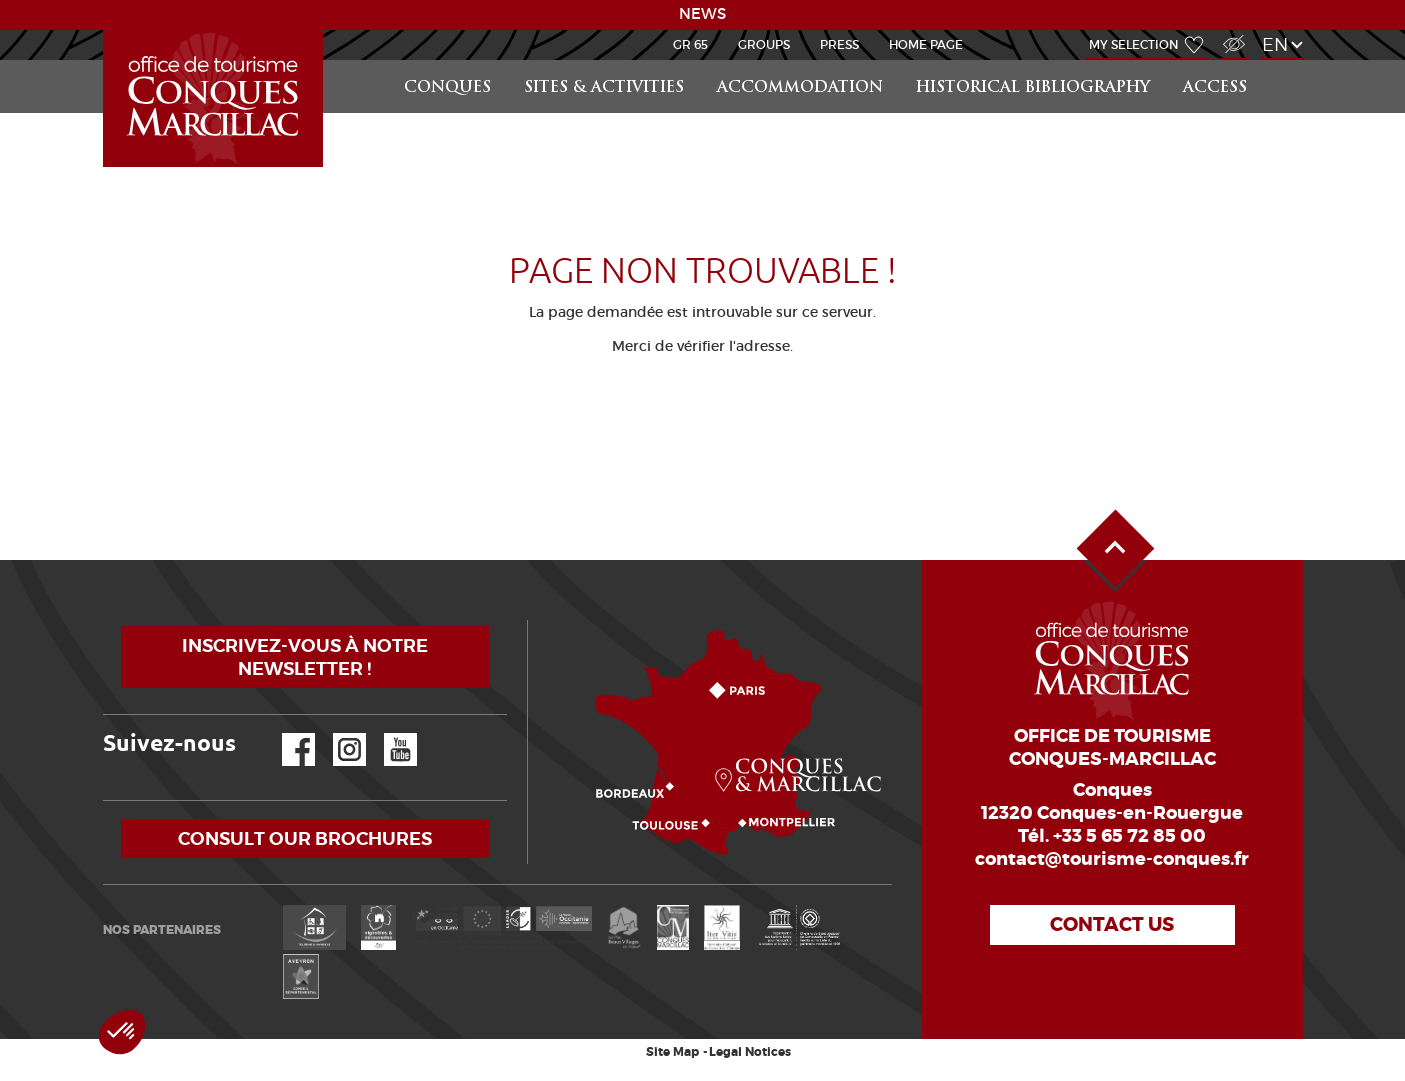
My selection (1134, 44)
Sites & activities (604, 88)
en (1275, 44)
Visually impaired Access (1231, 33)
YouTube (387, 733)
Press (839, 44)
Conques (447, 88)
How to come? (532, 620)
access (1215, 88)
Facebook (286, 733)
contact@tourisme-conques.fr (1112, 859)
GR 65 (690, 44)
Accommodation (800, 88)
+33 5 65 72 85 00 (1129, 836)
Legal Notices (750, 1052)
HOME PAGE (926, 44)
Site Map (672, 1052)
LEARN (106, 30)
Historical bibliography (1033, 88)
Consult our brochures (305, 838)
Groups (764, 44)
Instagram (335, 733)
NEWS (702, 14)
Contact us (1112, 924)
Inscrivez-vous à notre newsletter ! (305, 657)
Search (1283, 60)
